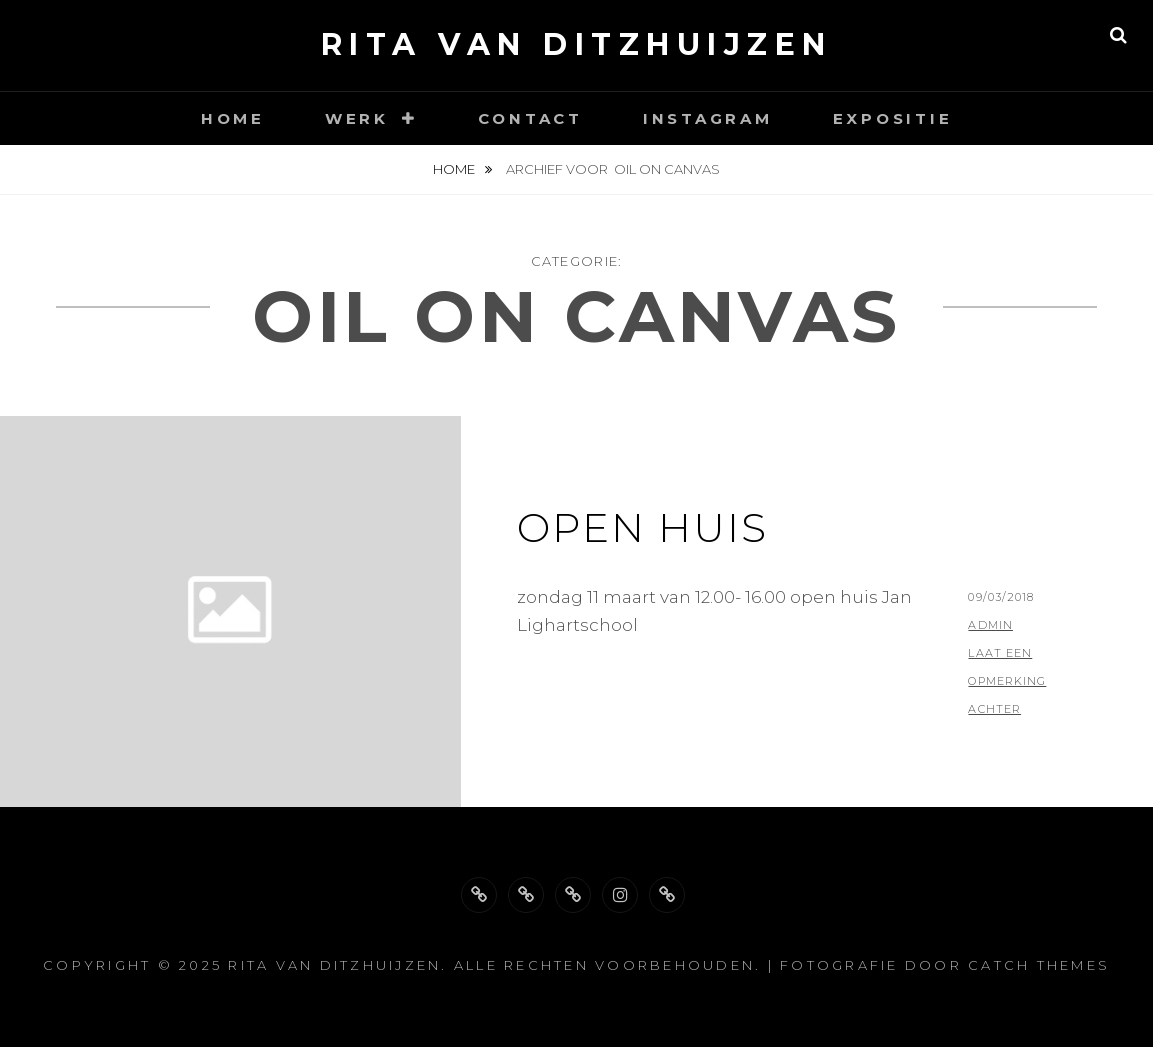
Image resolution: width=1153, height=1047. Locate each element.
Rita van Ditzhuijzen (577, 44)
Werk (357, 118)
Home (233, 118)
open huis (642, 527)
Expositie (893, 118)
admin (990, 625)
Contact (530, 118)
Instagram (708, 118)
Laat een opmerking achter (1007, 681)
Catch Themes (1039, 965)
